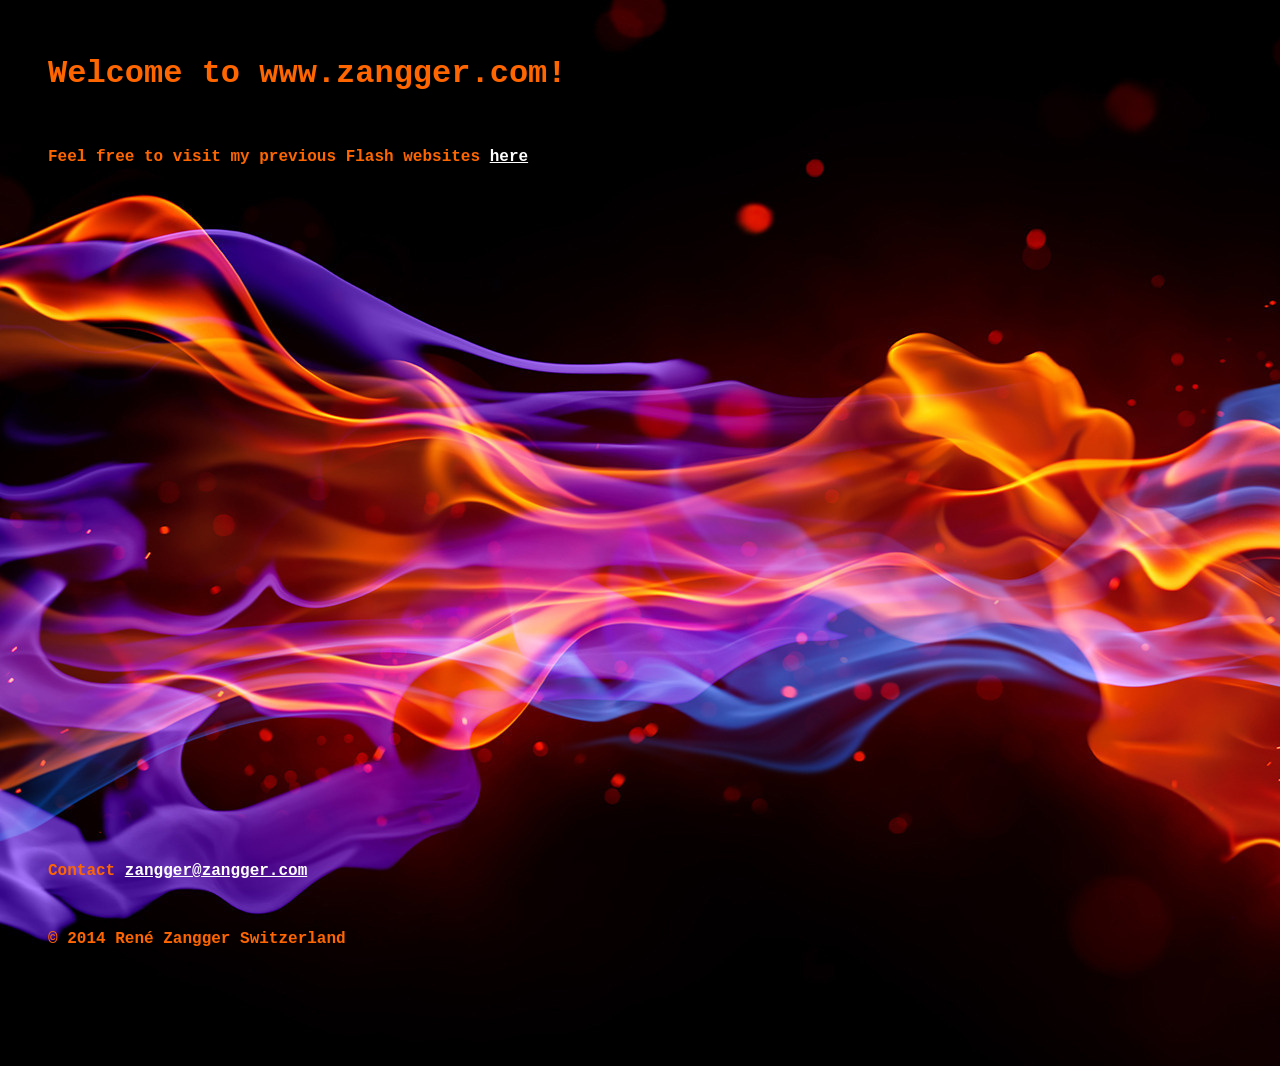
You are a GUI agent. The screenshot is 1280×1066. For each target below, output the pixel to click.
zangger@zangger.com (216, 871)
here (509, 157)
